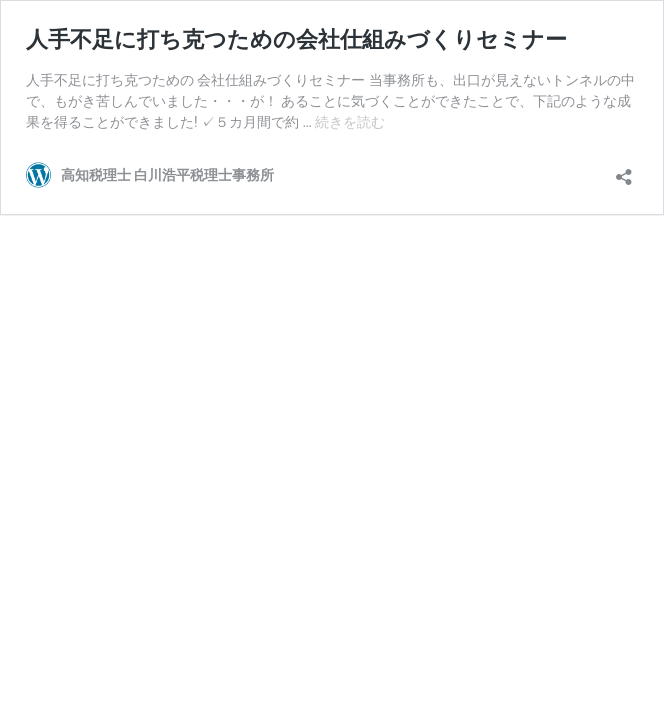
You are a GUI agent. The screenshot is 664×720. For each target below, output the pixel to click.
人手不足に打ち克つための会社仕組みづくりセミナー (296, 39)
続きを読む (350, 122)
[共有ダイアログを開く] (624, 170)
